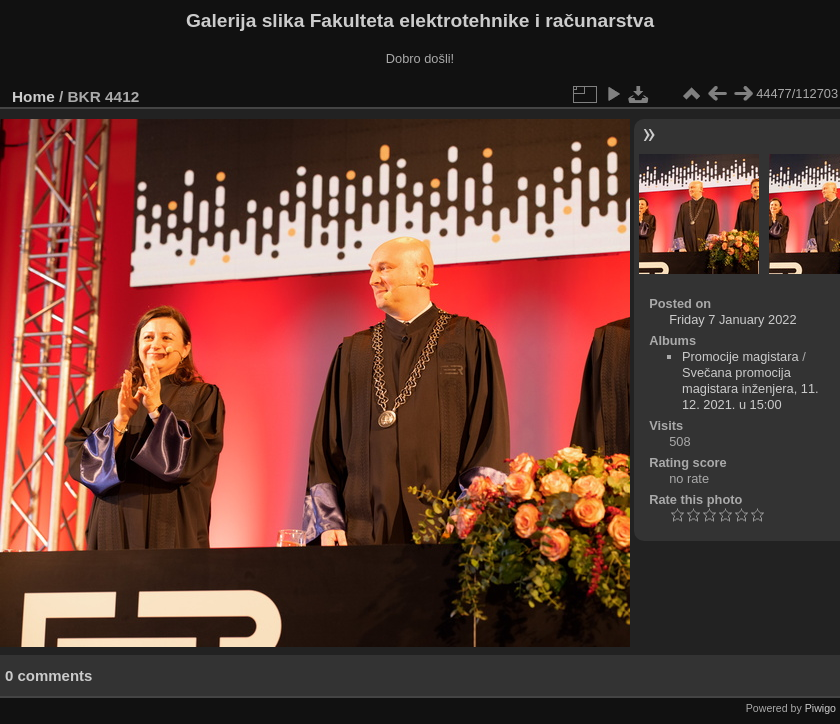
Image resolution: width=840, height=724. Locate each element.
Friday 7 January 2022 (732, 319)
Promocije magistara (740, 356)
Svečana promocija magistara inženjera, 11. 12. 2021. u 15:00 (750, 388)
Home (33, 96)
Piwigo (820, 708)
